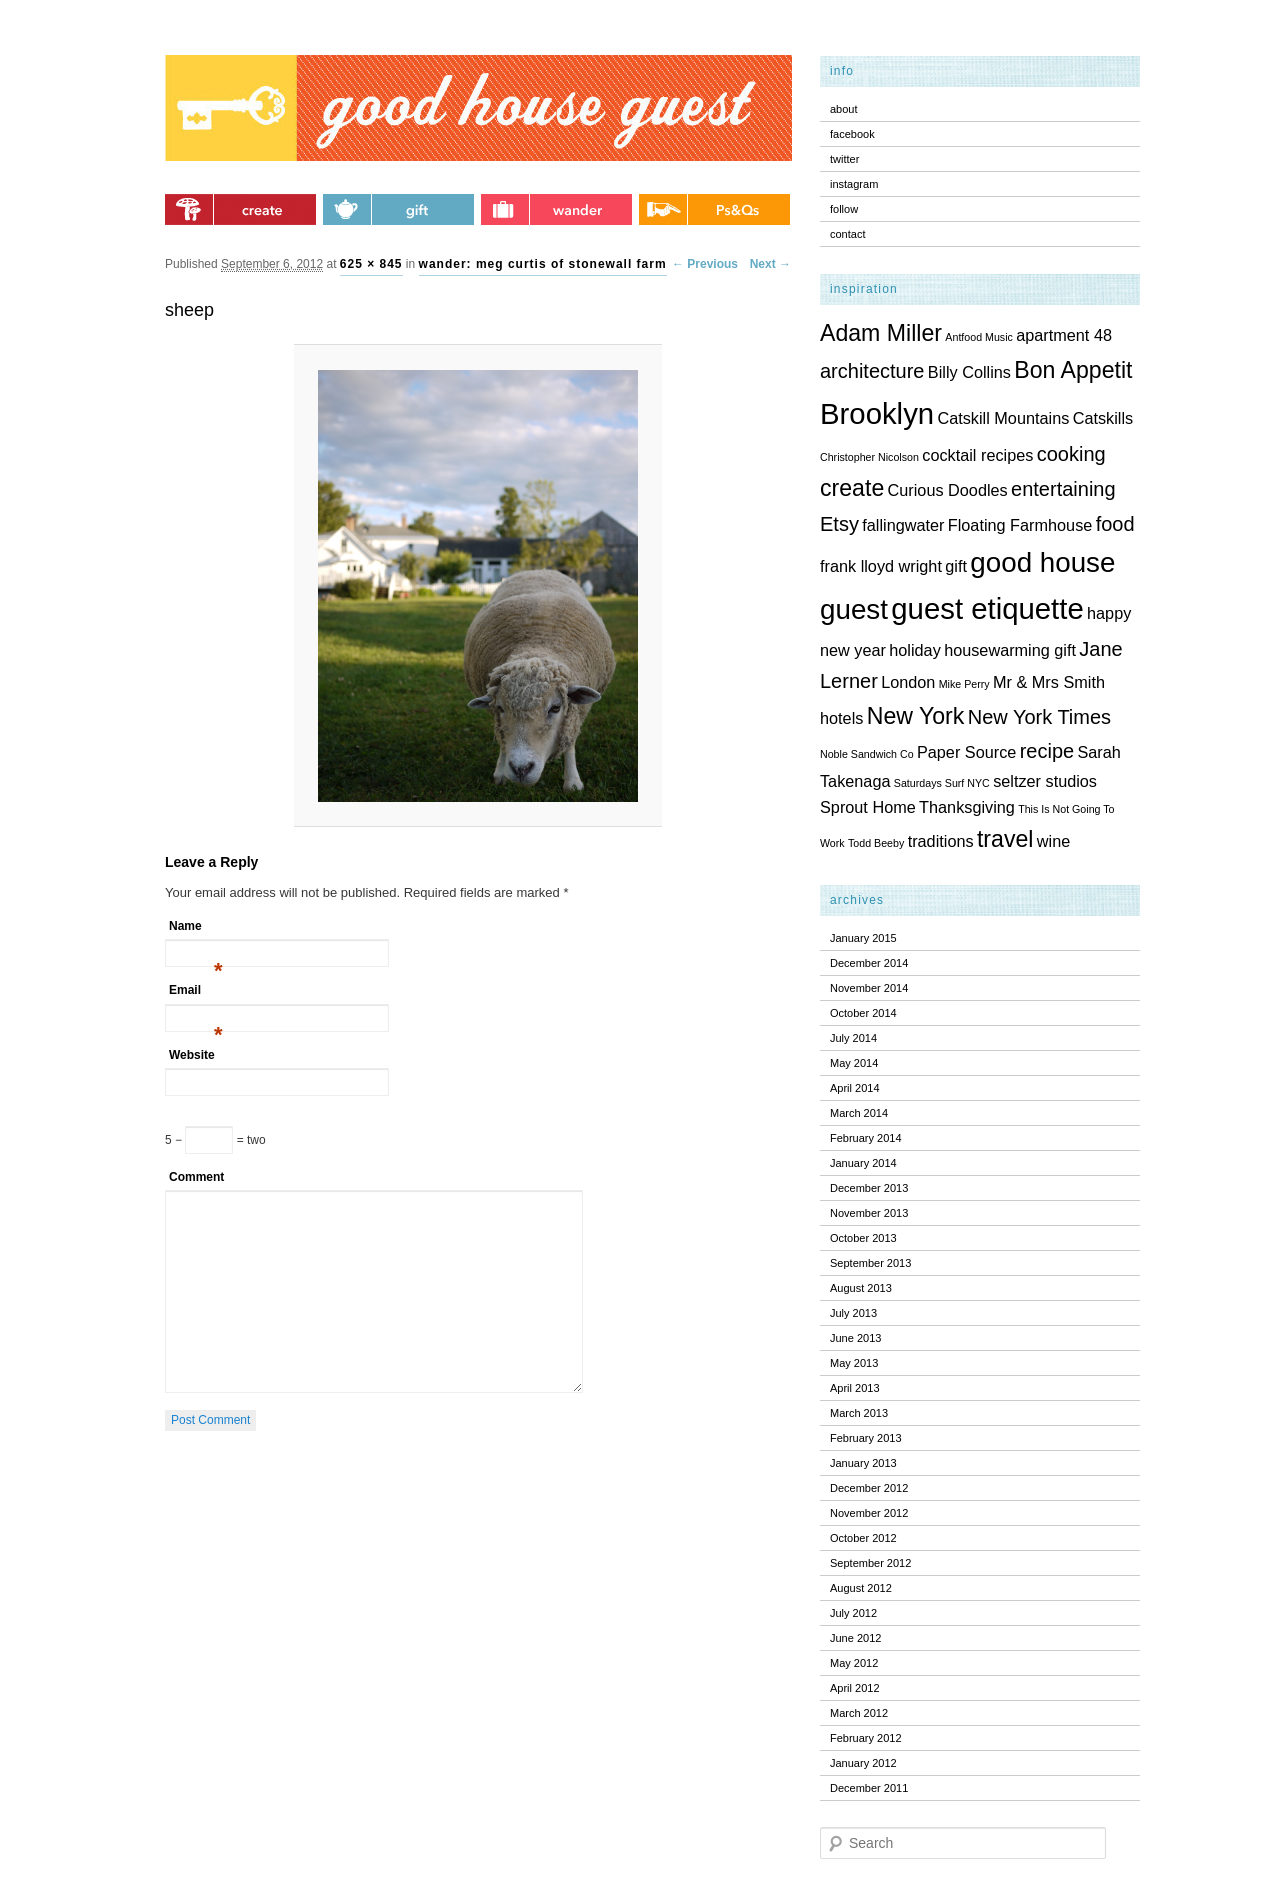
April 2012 (855, 1688)
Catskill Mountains (1003, 418)
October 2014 (863, 1013)
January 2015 (863, 938)
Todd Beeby (876, 843)
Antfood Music (979, 337)
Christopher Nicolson (869, 457)
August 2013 (861, 1288)
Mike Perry (964, 684)
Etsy (839, 524)
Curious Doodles (948, 490)
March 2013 (859, 1413)
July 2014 (853, 1038)
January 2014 (863, 1163)
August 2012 (861, 1588)
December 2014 (869, 963)
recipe (1047, 751)
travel (1005, 839)
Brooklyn (877, 413)
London (908, 682)
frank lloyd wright (881, 566)
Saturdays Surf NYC (942, 783)
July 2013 (853, 1313)
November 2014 (869, 988)
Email (196, 993)
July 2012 (853, 1613)
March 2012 (859, 1713)
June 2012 (855, 1638)
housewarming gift (1010, 650)
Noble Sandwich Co (867, 754)
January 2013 (863, 1463)
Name (196, 929)
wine (1053, 841)
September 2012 (870, 1563)
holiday (915, 650)
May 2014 (854, 1063)
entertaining (1063, 489)
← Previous (705, 264)
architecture (872, 371)
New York (916, 716)
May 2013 (854, 1363)
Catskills (1103, 418)
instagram (854, 184)
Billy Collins (969, 372)
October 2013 (863, 1238)
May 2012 (854, 1663)
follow (844, 209)
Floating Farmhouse (1020, 525)
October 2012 (863, 1538)
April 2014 (855, 1088)
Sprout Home (868, 807)
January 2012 (863, 1763)
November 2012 (869, 1513)
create (852, 488)
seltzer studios (1045, 781)
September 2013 (870, 1263)
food (1115, 524)
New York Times (1039, 717)
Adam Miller (881, 333)
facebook (852, 134)
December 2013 (869, 1188)
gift (956, 566)
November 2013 (869, 1213)
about (844, 109)
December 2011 (869, 1788)
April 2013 (855, 1388)
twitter (844, 159)
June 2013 (855, 1338)
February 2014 (866, 1138)
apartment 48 (1064, 335)
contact (847, 234)
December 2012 (869, 1488)
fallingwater (903, 525)
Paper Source (966, 752)
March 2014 (859, 1113)
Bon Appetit (1073, 370)
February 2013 (866, 1438)
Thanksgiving (967, 807)
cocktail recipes (977, 455)
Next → (770, 264)
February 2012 (866, 1738)
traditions (941, 841)
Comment (196, 1177)
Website (192, 1055)
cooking (1071, 454)
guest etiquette (987, 608)
